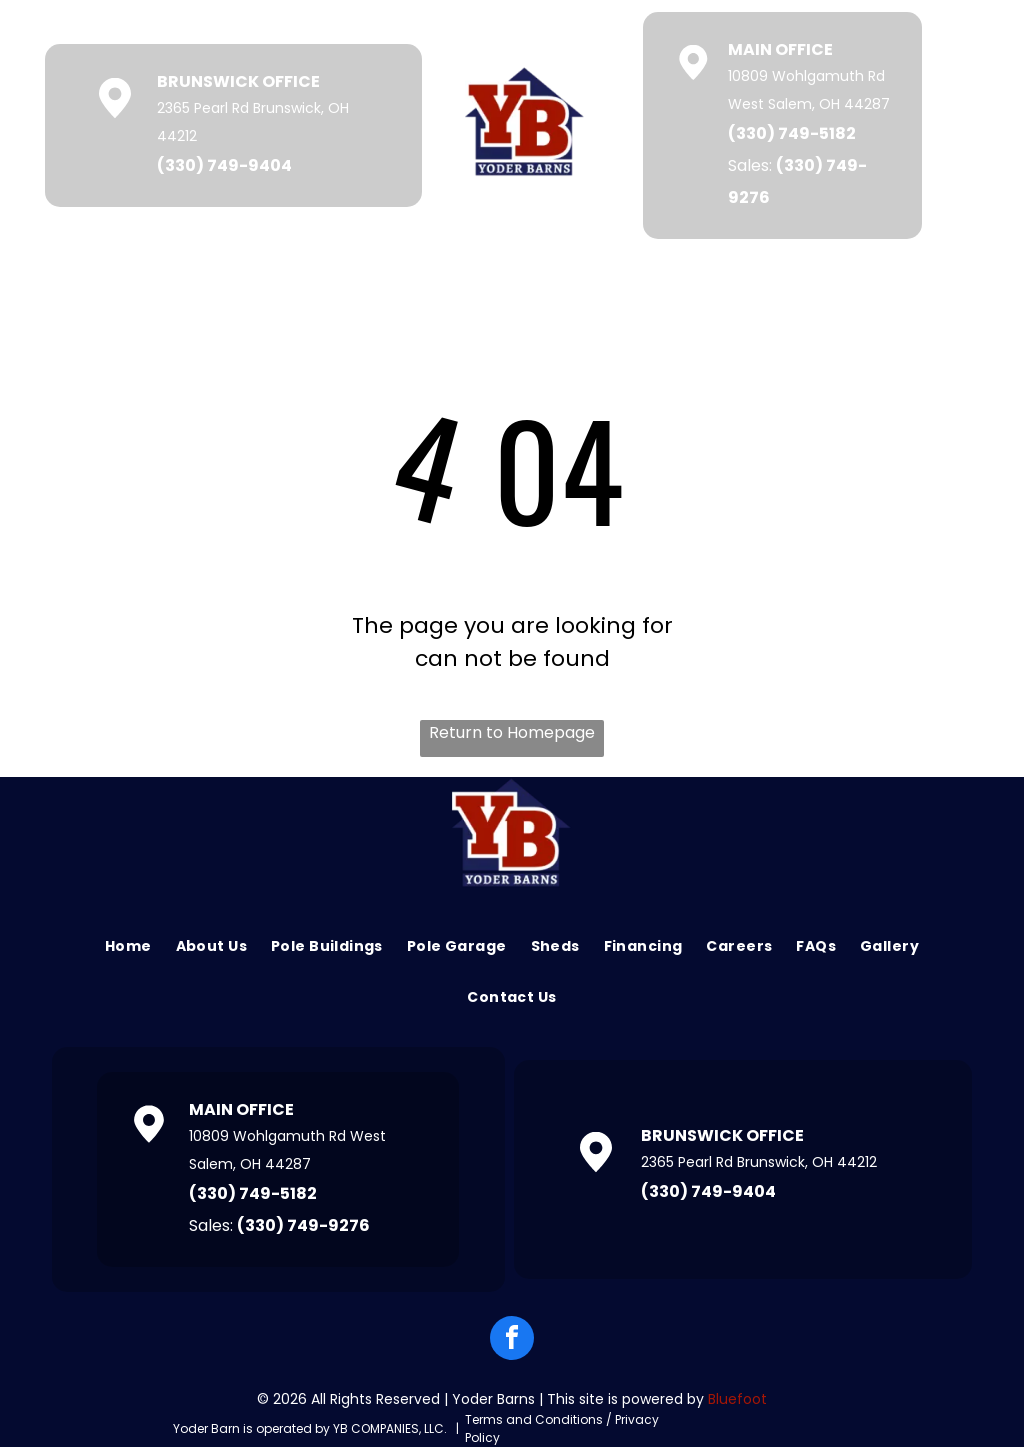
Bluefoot (737, 1399)
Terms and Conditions (534, 1419)
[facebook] (512, 1340)
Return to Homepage (512, 732)
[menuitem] (128, 946)
